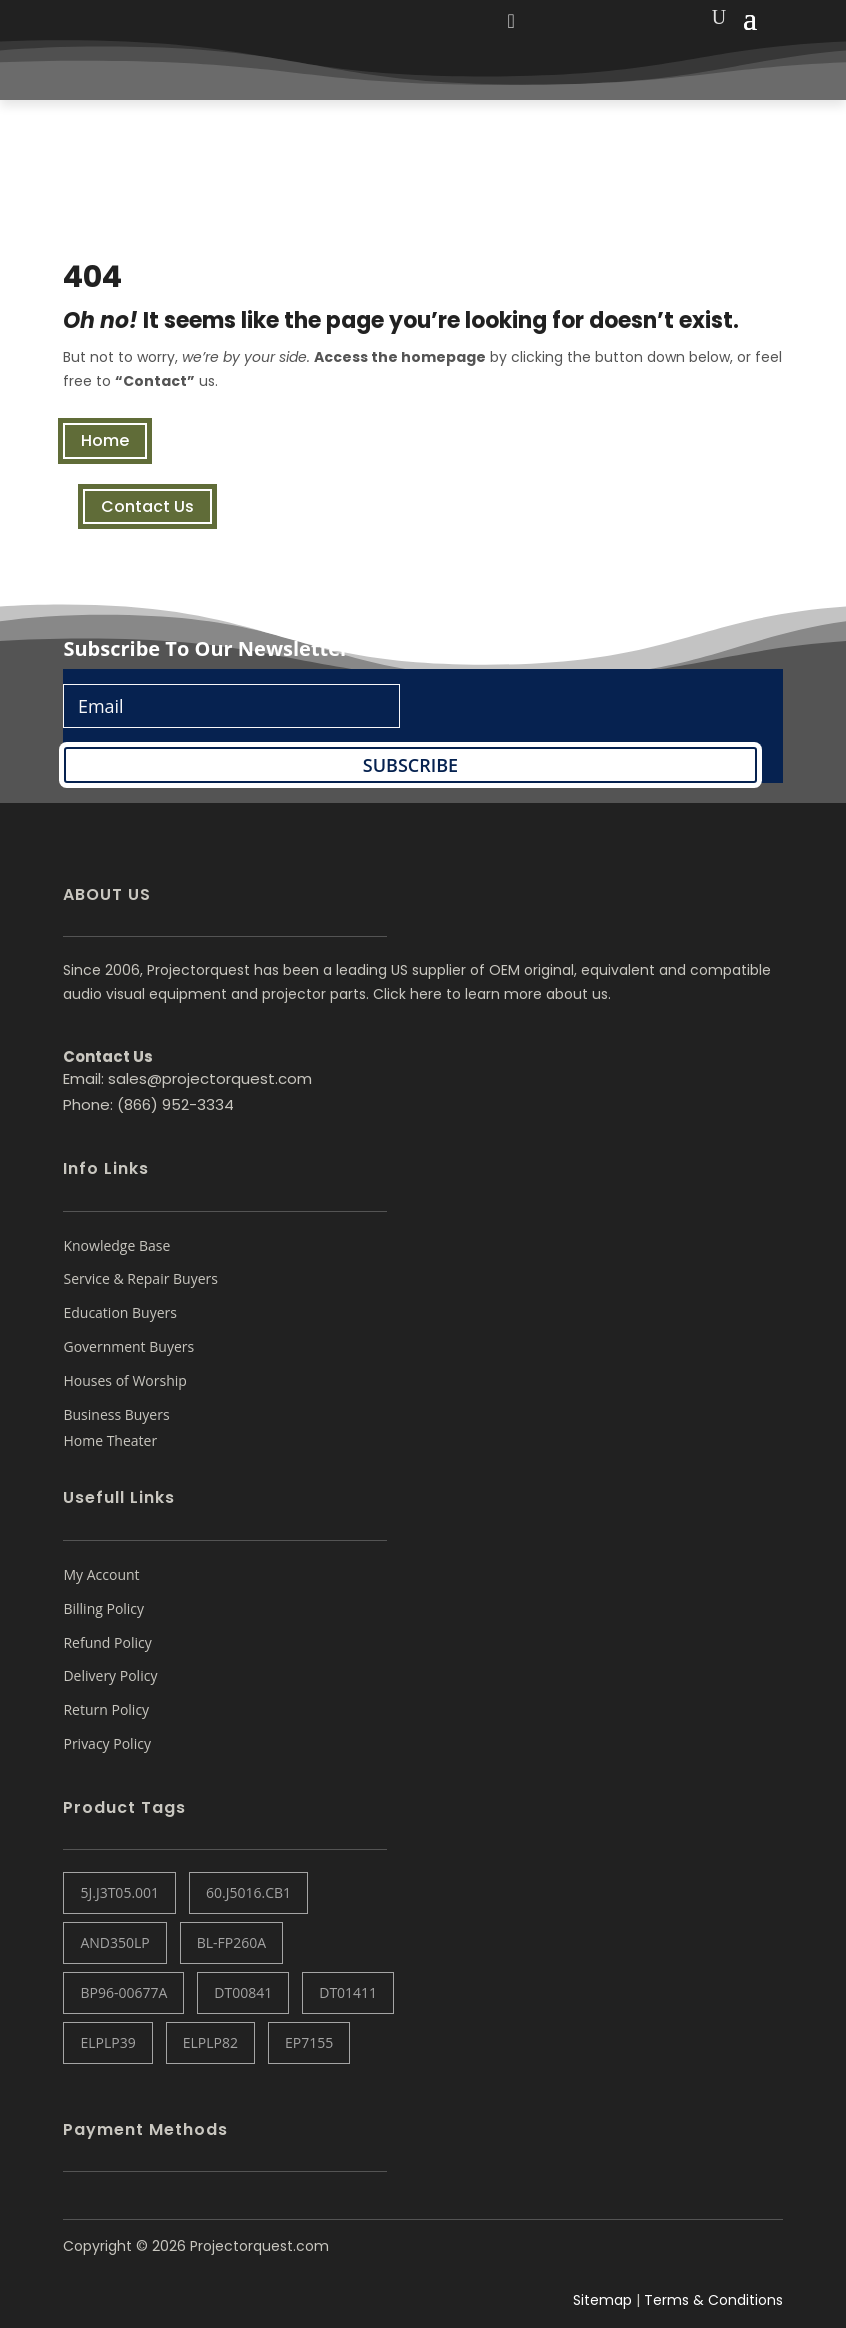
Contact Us (147, 506)
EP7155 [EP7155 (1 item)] (309, 2042)
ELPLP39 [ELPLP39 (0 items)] (107, 2042)
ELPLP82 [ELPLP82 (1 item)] (210, 2042)
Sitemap (602, 2300)
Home (105, 440)
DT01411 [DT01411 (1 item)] (348, 1992)
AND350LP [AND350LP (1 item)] (114, 1942)
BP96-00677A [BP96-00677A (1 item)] (123, 1992)
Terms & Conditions (713, 2300)
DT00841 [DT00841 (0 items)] (243, 1992)
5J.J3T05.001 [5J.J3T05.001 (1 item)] (119, 1892)
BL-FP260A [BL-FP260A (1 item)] (231, 1942)
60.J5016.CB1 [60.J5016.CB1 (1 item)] (248, 1892)
